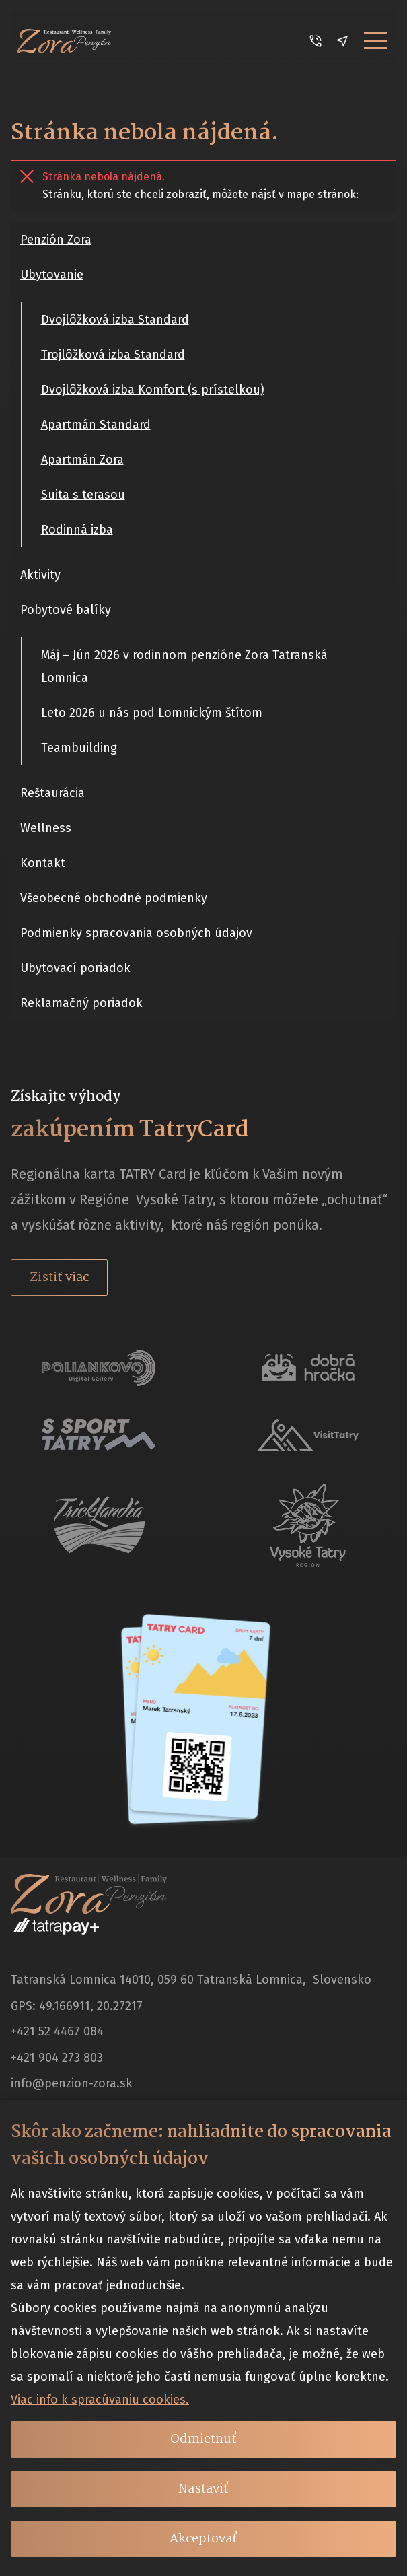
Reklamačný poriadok (81, 1003)
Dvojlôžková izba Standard (115, 319)
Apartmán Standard (96, 424)
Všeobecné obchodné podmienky (113, 898)
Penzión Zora (55, 239)
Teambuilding (79, 747)
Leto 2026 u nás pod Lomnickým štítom (151, 712)
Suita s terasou (83, 494)
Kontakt (42, 863)
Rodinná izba (77, 529)
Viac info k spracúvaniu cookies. (100, 2399)
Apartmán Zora (82, 459)
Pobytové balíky (65, 609)
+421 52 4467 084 (57, 2031)
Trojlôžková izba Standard (113, 354)
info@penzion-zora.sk (72, 2083)
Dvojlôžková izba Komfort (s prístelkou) (152, 389)
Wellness (45, 828)
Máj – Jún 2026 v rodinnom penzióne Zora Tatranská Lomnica (184, 666)
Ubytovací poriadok (75, 968)
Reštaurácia (52, 793)
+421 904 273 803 (57, 2057)
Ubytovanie (51, 274)
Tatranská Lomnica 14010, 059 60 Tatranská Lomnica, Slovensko (191, 1979)
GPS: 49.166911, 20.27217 (77, 2005)
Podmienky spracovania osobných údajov (136, 933)
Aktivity (40, 574)
